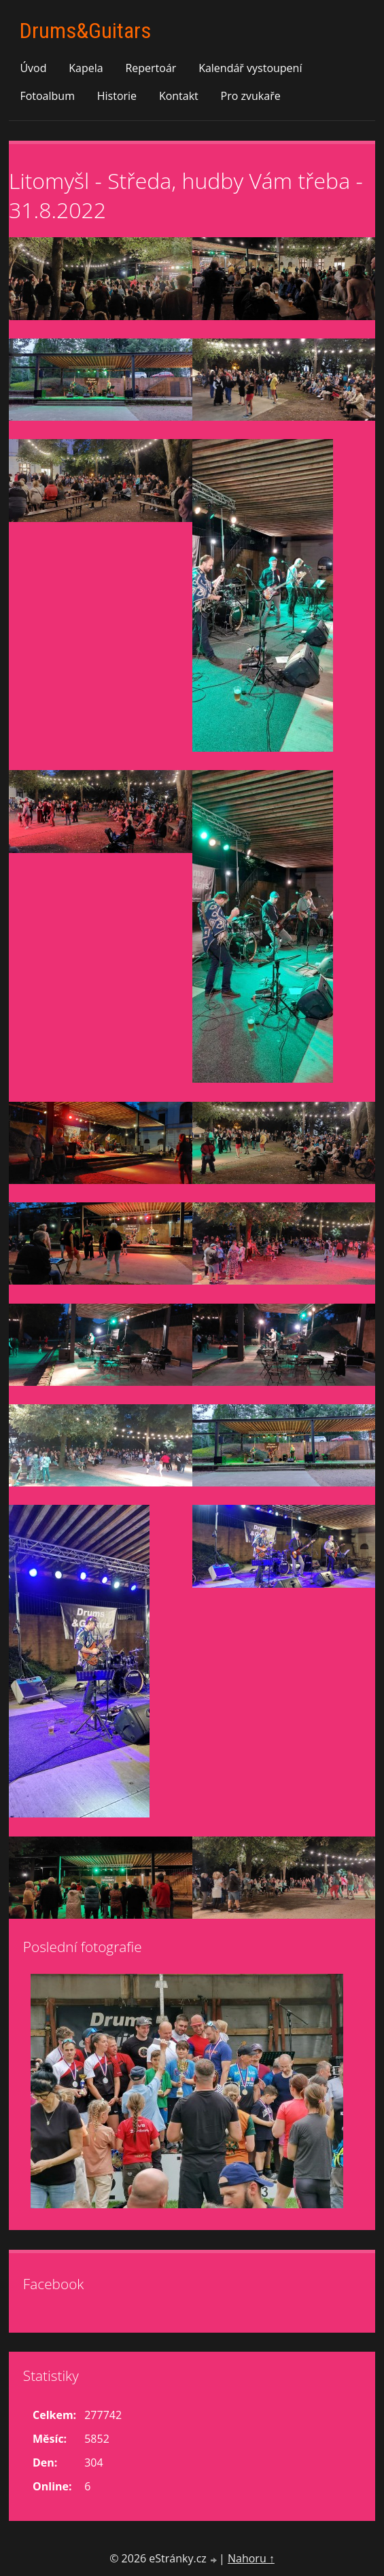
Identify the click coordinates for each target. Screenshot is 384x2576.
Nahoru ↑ (251, 2558)
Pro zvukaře (251, 95)
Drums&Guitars (85, 30)
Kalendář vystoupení (250, 67)
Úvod (33, 67)
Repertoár (150, 67)
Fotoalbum (47, 95)
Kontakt (178, 95)
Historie (117, 95)
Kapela (86, 67)
